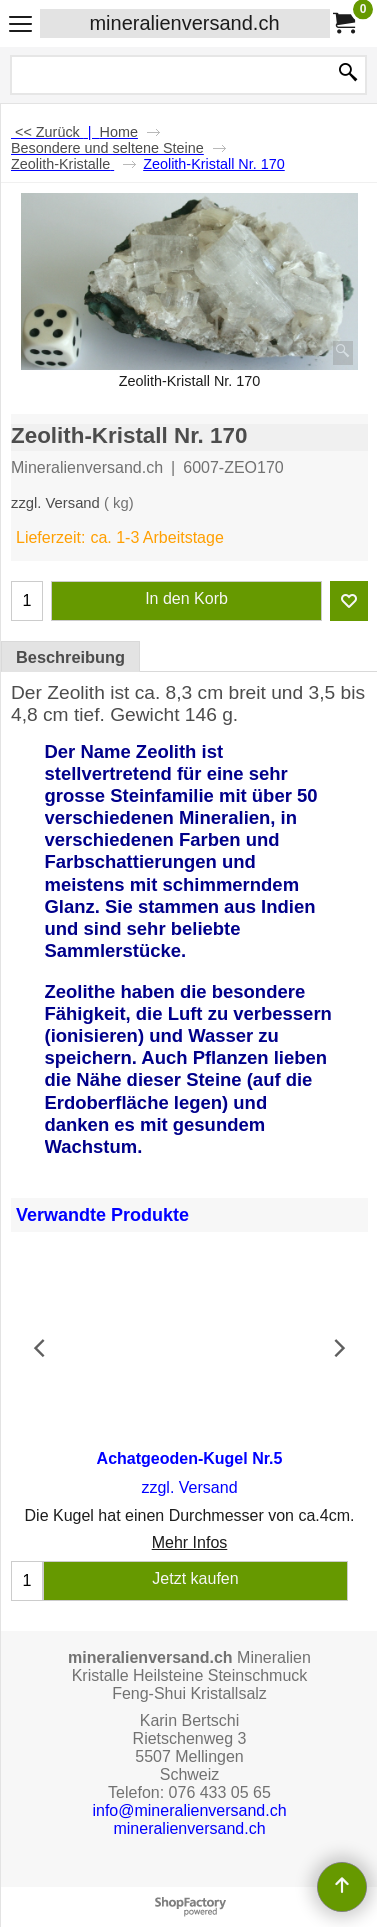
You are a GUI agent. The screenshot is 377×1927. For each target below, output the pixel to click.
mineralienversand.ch (184, 23)
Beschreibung (70, 657)
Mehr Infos (190, 1543)
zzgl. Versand (55, 503)
